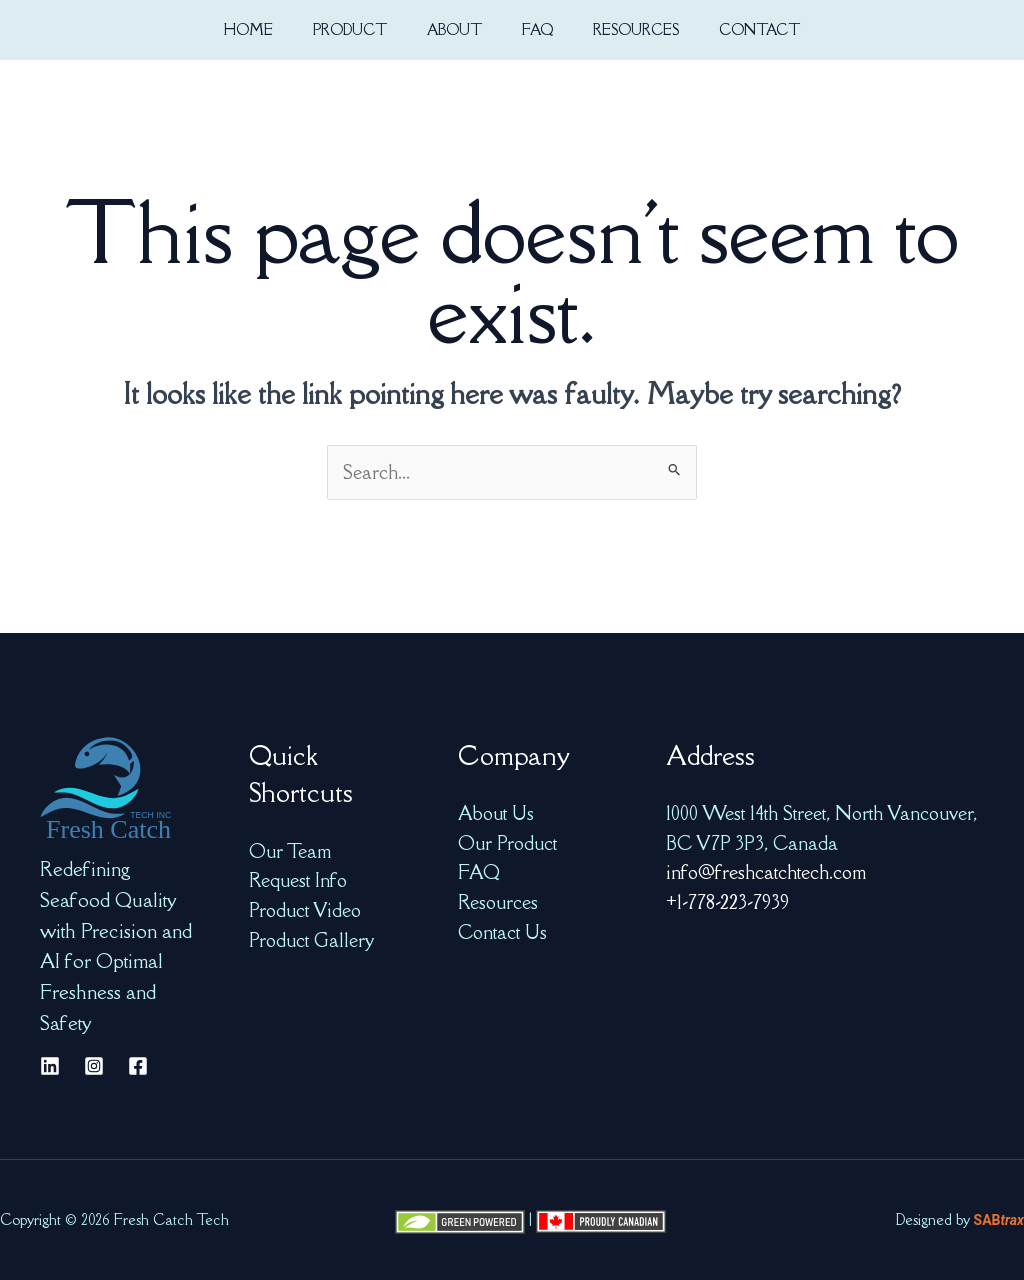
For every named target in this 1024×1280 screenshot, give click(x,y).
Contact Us (502, 932)
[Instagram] (94, 1066)
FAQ (479, 872)
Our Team (290, 851)
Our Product (507, 843)
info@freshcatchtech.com (766, 872)
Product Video (305, 910)
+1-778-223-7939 (727, 902)
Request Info (298, 880)
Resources (498, 902)
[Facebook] (138, 1066)
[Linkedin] (50, 1066)
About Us (496, 813)
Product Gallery (311, 940)
